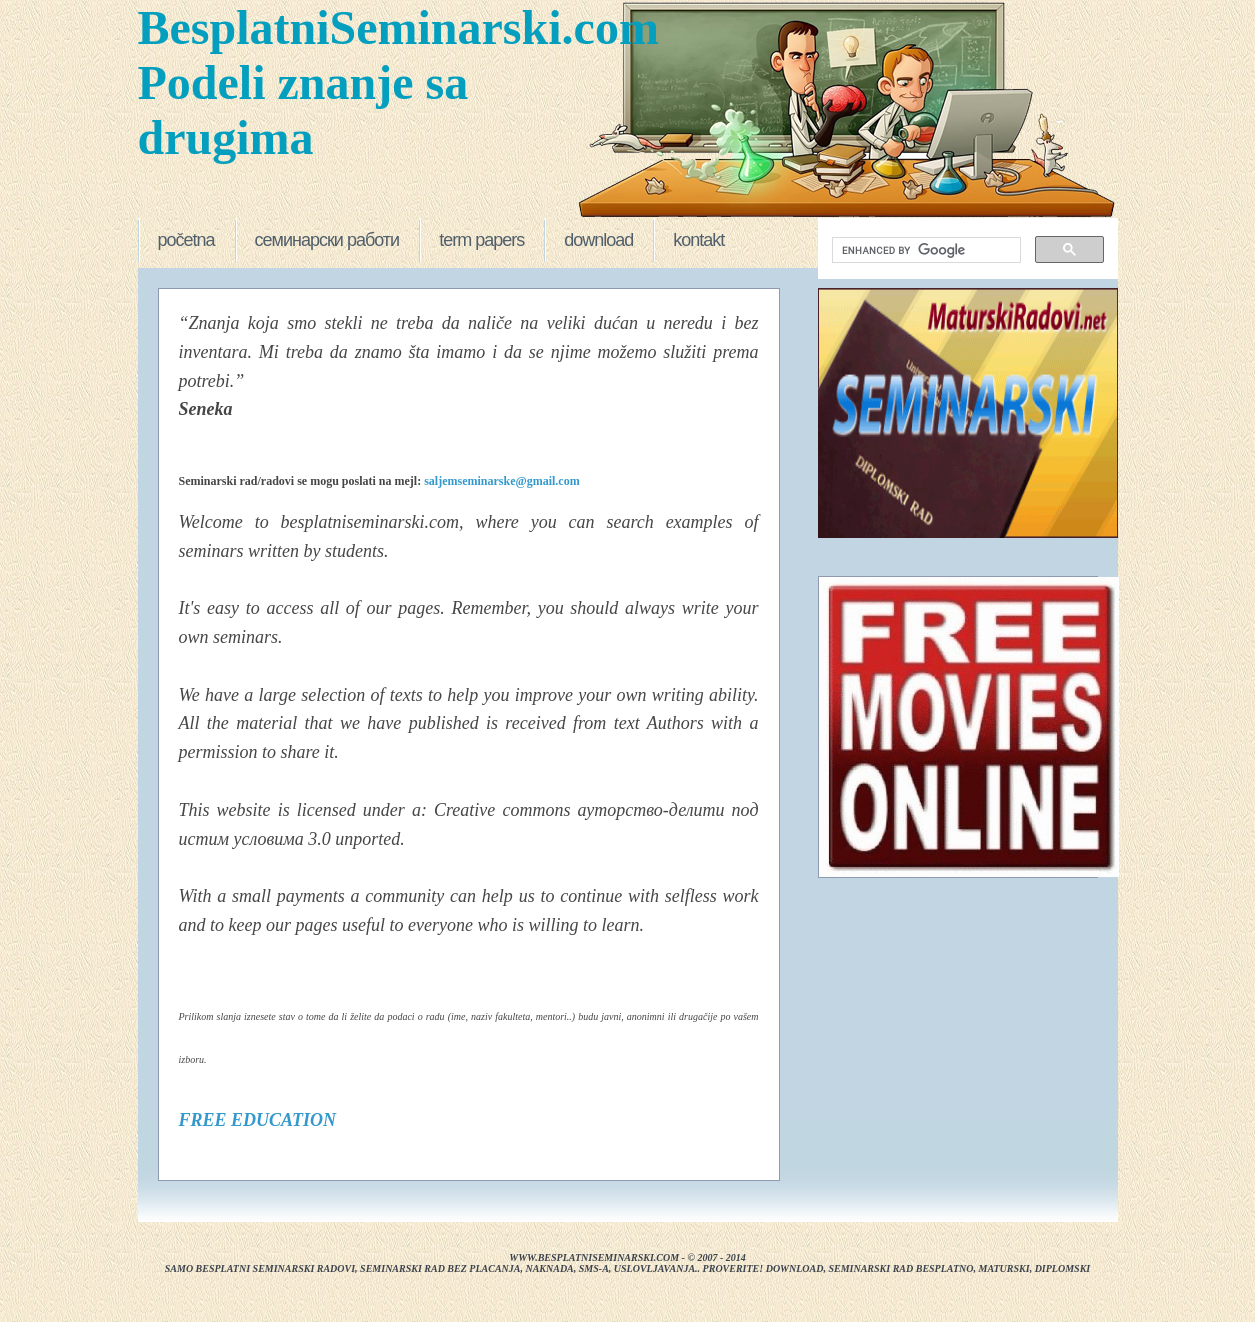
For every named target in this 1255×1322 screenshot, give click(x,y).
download (598, 240)
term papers (481, 240)
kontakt (698, 240)
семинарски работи (327, 240)
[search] (924, 250)
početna (186, 240)
